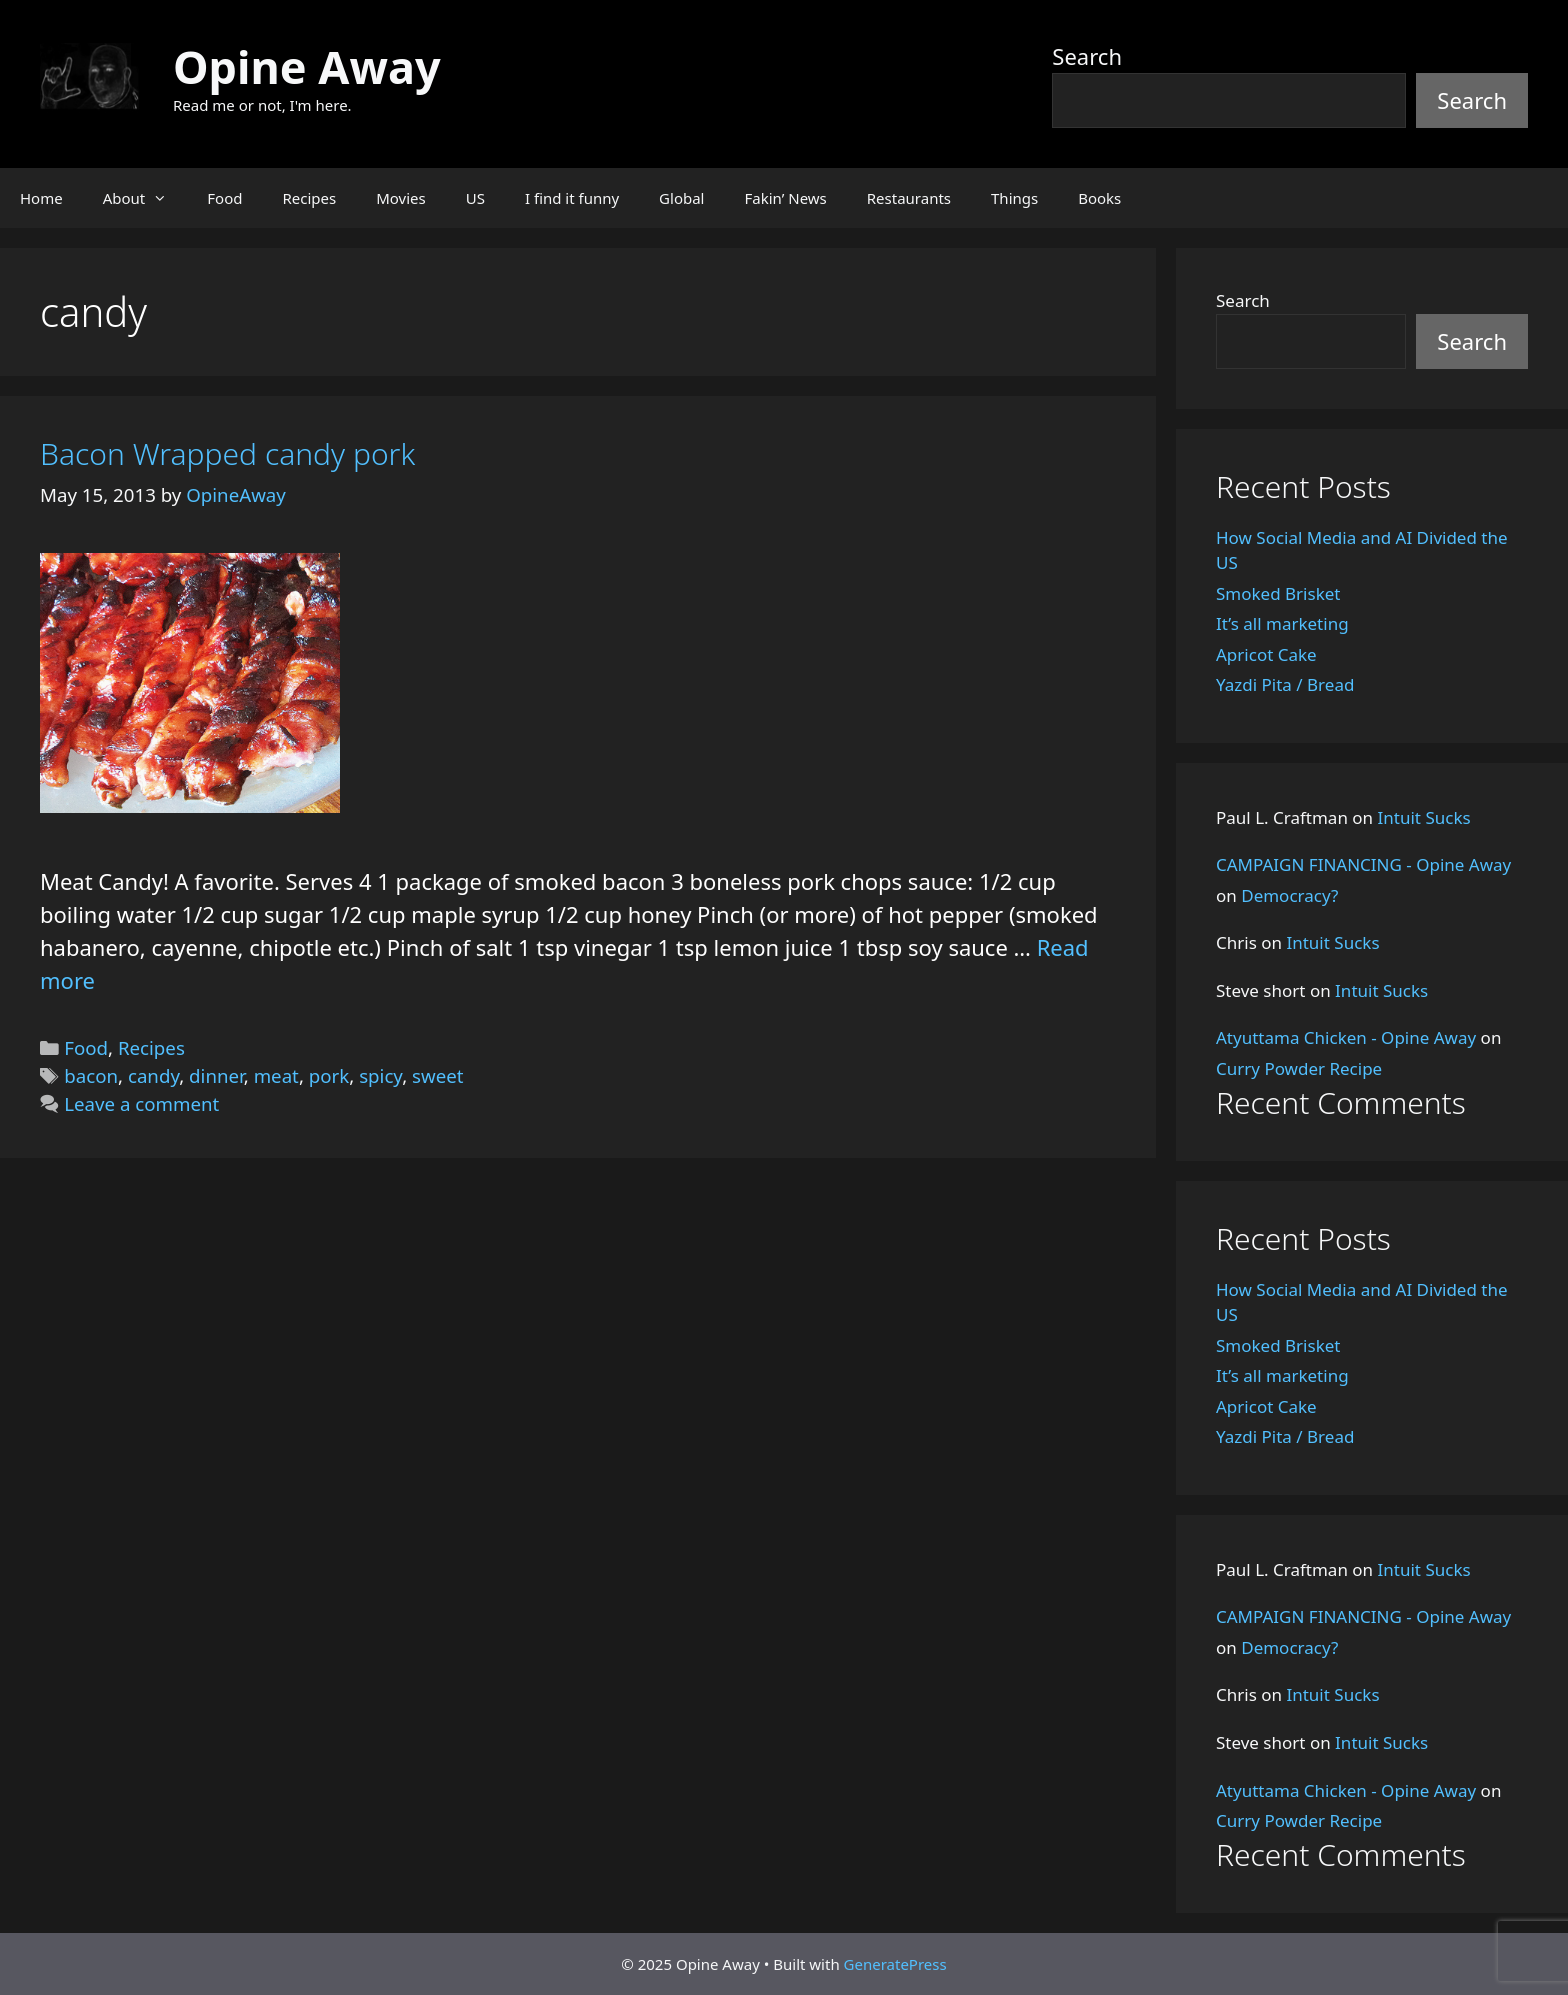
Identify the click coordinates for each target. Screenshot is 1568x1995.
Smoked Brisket (1278, 593)
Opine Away (307, 66)
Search (1087, 56)
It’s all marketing (1282, 623)
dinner (216, 1075)
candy (153, 1075)
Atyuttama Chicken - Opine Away (1346, 1037)
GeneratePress (895, 1964)
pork (329, 1075)
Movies (401, 198)
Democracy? (1289, 895)
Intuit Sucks (1424, 817)
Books (1099, 198)
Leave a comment (141, 1103)
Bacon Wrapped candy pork (227, 453)
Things (1014, 198)
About (145, 198)
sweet (437, 1075)
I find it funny (572, 198)
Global (681, 198)
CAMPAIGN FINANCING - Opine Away (1363, 864)
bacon (91, 1075)
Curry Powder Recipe (1299, 1068)
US (475, 198)
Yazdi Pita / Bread (1285, 684)
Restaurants (909, 198)
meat (276, 1075)
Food (224, 198)
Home (41, 198)
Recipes (309, 198)
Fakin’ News (786, 198)
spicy (380, 1075)
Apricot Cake (1266, 654)
